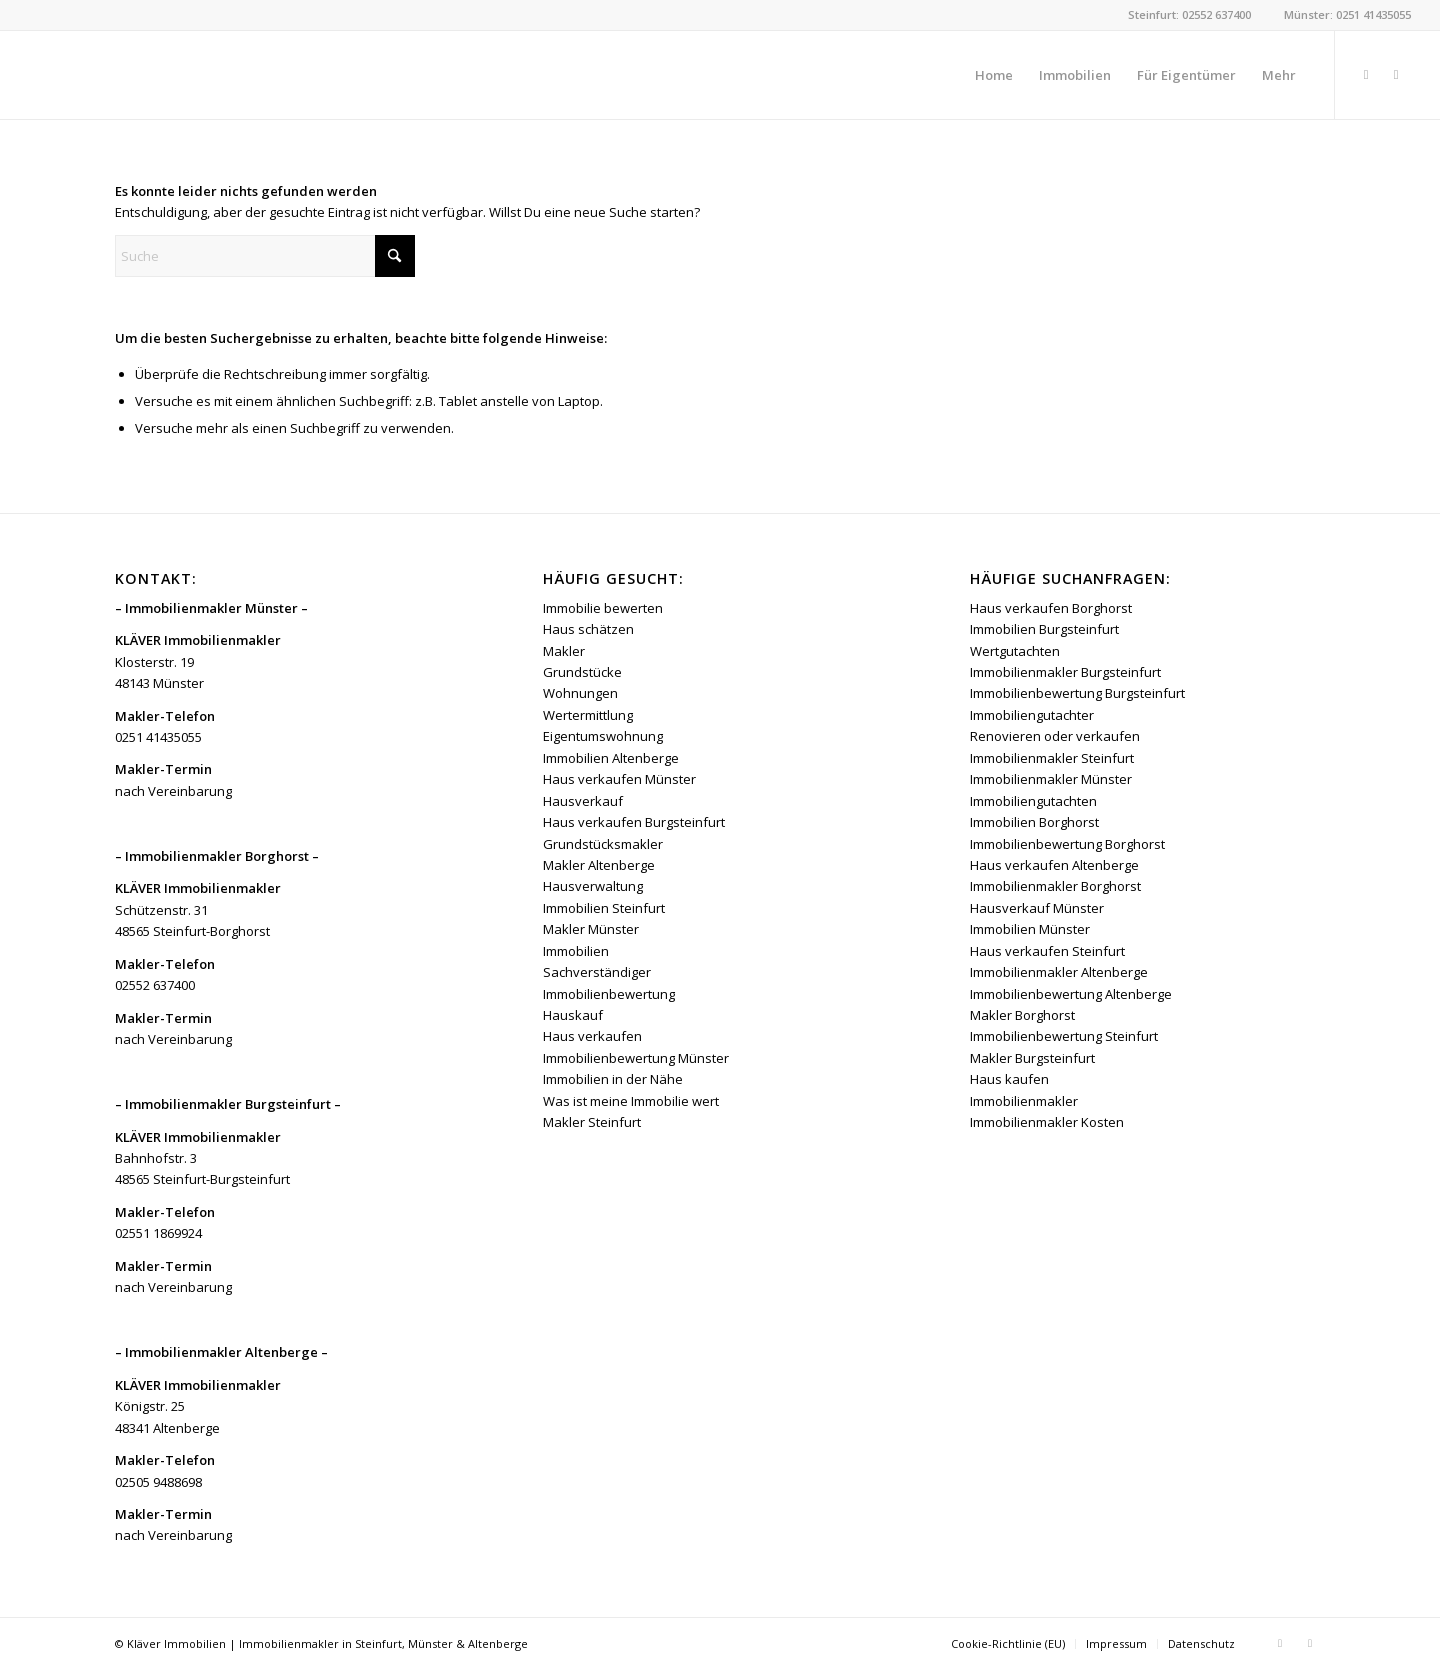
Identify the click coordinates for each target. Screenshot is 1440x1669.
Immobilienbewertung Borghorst (1067, 844)
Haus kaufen (1009, 1079)
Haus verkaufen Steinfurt (1047, 951)
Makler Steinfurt (592, 1122)
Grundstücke (582, 672)
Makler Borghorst (1022, 1015)
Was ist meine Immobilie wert (631, 1101)
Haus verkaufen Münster (619, 779)
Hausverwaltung (593, 886)
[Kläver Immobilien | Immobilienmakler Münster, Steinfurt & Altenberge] (179, 75)
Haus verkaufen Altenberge (1054, 865)
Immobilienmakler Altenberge (1059, 972)
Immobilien (576, 951)
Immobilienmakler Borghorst (1055, 886)
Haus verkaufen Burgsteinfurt (634, 822)
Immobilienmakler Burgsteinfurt (1065, 672)
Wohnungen (580, 693)
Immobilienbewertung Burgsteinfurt (1077, 693)
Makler (564, 651)
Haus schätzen (588, 629)
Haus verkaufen (592, 1036)
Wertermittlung (588, 715)
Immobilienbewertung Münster (636, 1058)
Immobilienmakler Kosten (1047, 1122)
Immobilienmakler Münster (1051, 779)
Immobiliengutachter (1032, 715)
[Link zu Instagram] (1396, 74)
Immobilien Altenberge (611, 758)
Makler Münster (591, 929)
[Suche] (265, 256)
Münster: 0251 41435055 (1347, 14)
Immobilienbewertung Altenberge (1071, 994)
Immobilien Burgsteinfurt (1044, 629)
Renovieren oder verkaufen (1055, 736)
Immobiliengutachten (1033, 801)
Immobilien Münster (1030, 929)
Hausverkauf (583, 801)
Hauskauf (573, 1015)
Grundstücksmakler (603, 844)
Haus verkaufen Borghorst (1051, 608)
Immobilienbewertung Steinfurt (1064, 1036)
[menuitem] (994, 75)
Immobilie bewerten (603, 608)
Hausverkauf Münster (1037, 908)
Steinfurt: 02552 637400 (1189, 14)
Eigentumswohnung (603, 736)
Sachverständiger (597, 972)
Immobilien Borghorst (1034, 822)
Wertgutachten (1015, 651)
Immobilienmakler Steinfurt (1052, 758)
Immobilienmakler (1024, 1101)
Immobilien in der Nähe (613, 1079)
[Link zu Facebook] (1366, 74)
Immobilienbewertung (609, 994)
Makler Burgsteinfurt (1032, 1058)
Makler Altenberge (599, 865)
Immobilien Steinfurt (604, 908)
